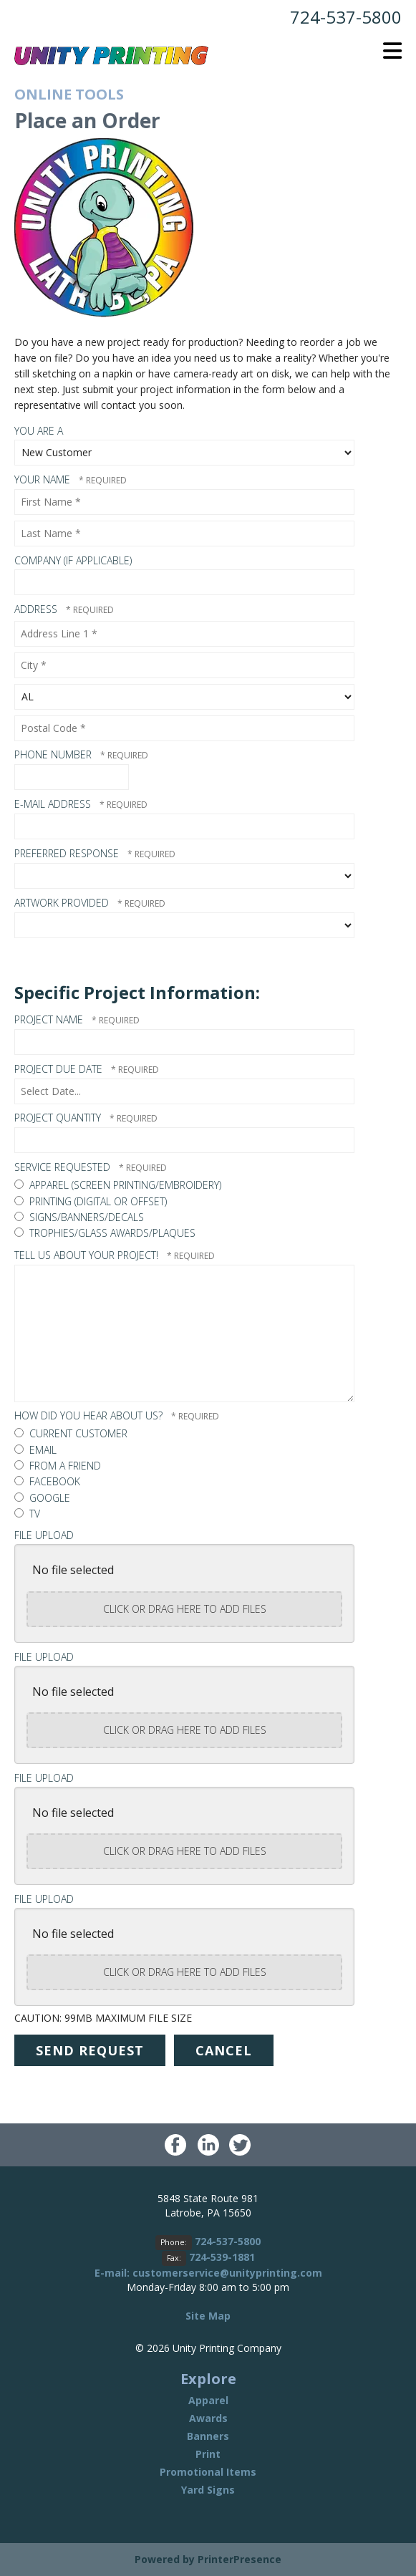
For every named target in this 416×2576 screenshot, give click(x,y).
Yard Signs (208, 2490)
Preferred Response (68, 853)
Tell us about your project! (87, 1255)
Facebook (47, 1481)
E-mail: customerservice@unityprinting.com (208, 2273)
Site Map (208, 2315)
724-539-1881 (222, 2257)
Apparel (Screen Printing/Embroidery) (117, 1185)
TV (27, 1513)
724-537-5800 (346, 17)
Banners (208, 2436)
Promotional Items (208, 2472)
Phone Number (54, 754)
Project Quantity (59, 1117)
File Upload (44, 1535)
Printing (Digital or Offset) (90, 1201)
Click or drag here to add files (184, 1609)
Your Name (43, 479)
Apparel (208, 2400)
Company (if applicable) (73, 560)
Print (208, 2454)
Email (35, 1450)
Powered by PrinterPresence (208, 2559)
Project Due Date (59, 1069)
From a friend (57, 1465)
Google (42, 1498)
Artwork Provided (63, 903)
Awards (208, 2418)
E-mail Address (54, 804)
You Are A (38, 431)
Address (37, 609)
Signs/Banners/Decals (79, 1217)
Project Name (50, 1019)
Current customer (70, 1433)
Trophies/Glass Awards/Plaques (104, 1233)
